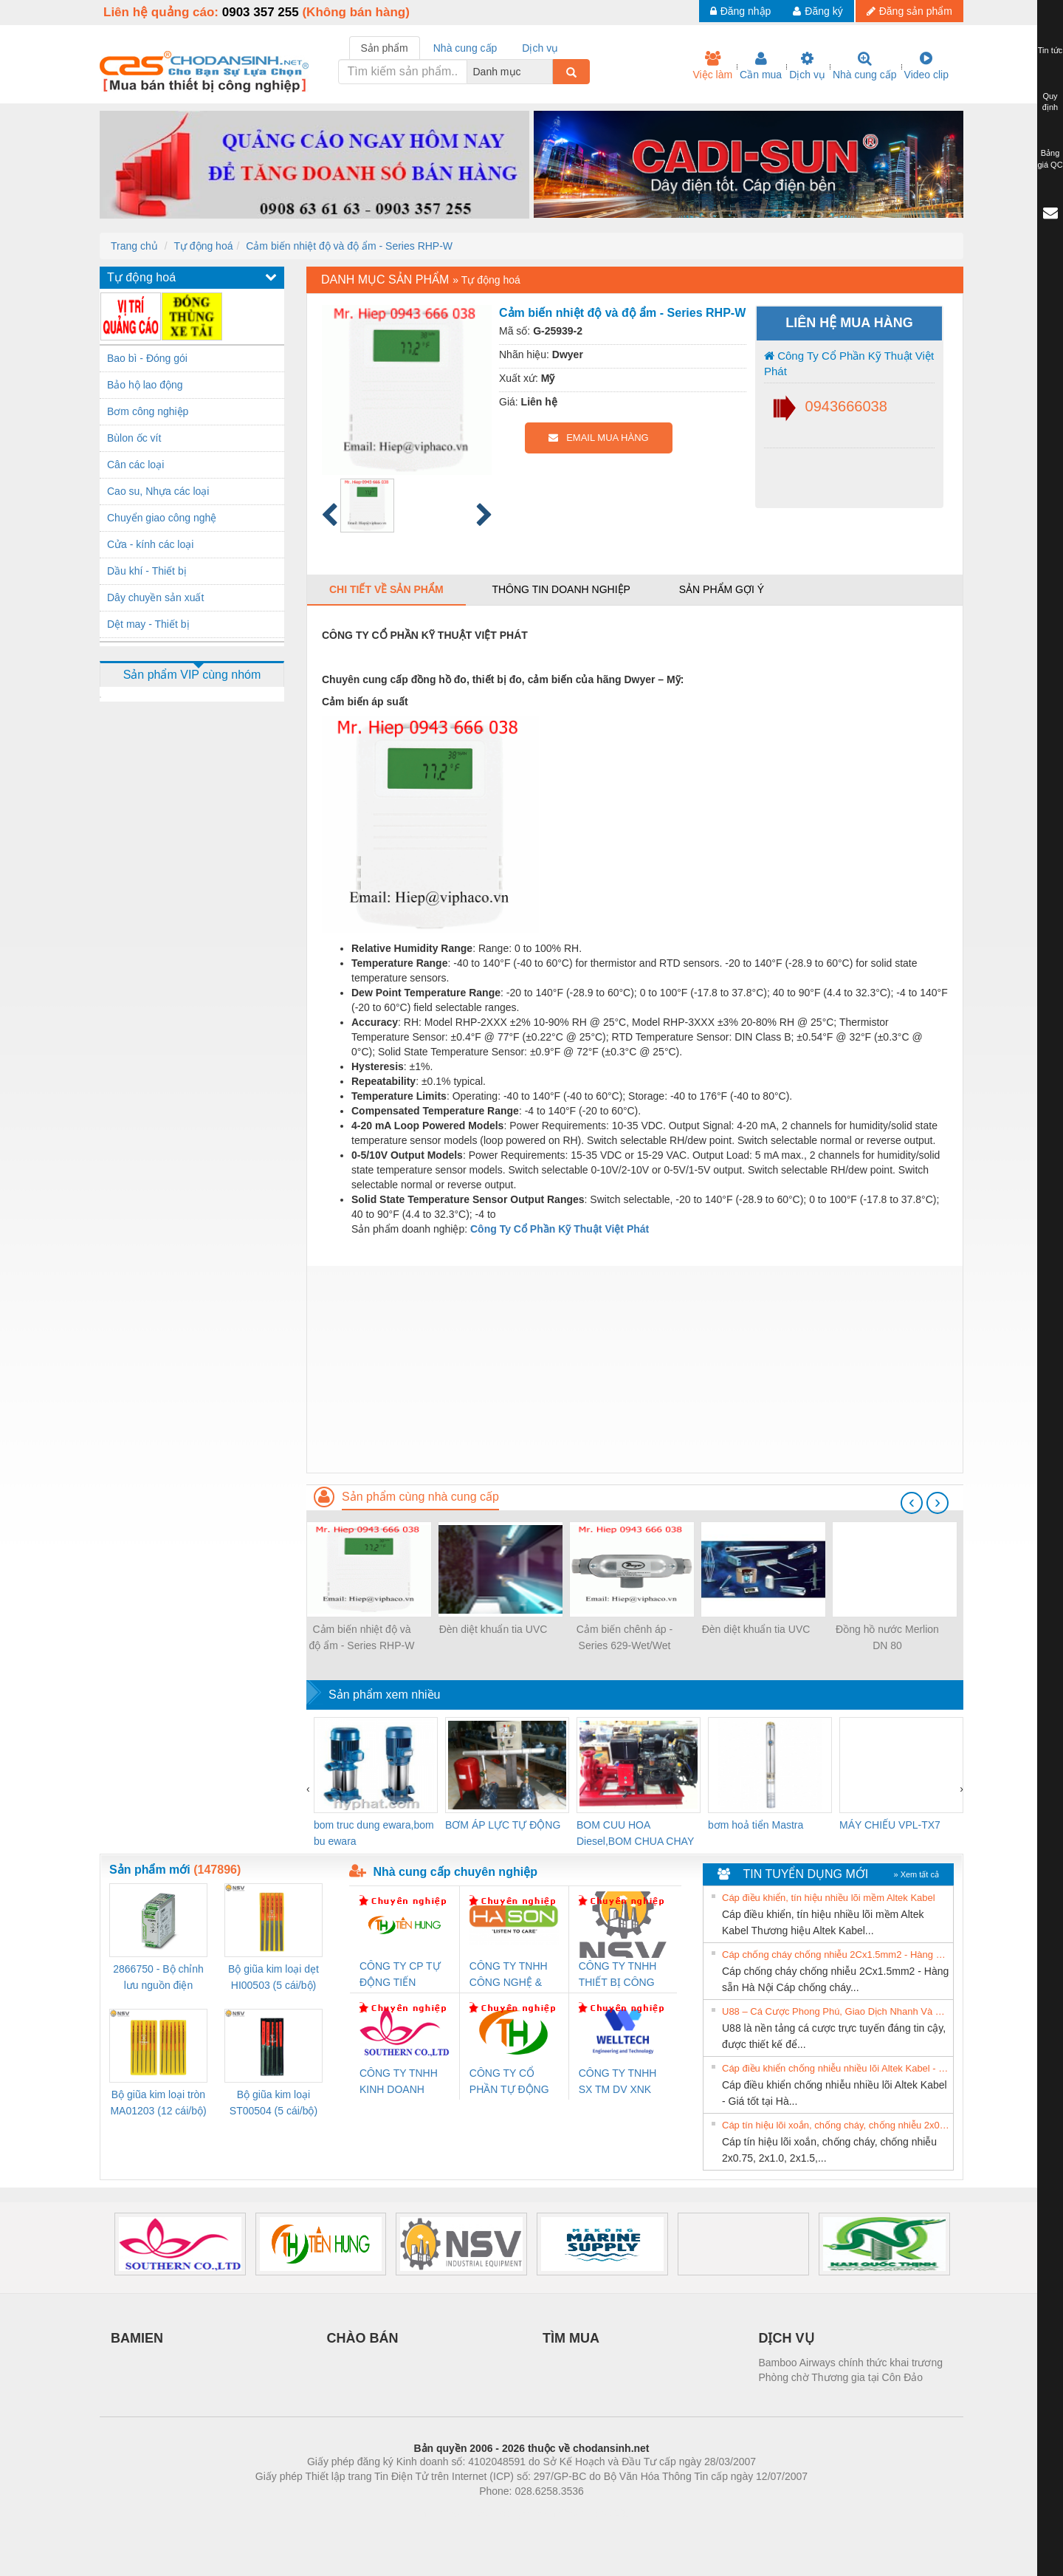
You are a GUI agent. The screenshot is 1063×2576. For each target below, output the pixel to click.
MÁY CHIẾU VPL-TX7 (889, 1825)
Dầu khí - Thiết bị (147, 571)
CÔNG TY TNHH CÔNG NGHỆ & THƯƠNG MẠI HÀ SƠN (511, 1975)
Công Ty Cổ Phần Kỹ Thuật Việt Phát (849, 363)
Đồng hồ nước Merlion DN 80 (887, 1637)
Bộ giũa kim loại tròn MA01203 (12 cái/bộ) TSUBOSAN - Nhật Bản (158, 2104)
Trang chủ (134, 246)
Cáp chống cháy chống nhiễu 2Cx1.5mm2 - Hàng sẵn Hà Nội (835, 1954)
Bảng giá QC (1049, 158)
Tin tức (1050, 50)
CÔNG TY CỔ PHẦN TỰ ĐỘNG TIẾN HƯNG (509, 2082)
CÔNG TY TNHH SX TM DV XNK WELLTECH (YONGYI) (618, 2082)
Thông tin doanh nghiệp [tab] (561, 589)
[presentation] (912, 1503)
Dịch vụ (807, 65)
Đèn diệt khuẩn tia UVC (493, 1629)
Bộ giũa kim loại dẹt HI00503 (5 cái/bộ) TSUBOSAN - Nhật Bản (273, 1978)
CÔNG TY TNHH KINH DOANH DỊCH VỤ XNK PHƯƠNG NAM (399, 2082)
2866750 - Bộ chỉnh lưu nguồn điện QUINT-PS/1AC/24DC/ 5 (158, 1978)
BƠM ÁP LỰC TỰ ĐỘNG (502, 1825)
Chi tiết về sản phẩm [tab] (386, 589)
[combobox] (548, 71)
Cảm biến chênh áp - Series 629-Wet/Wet (624, 1637)
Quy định (1050, 102)
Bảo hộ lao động (145, 385)
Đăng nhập (740, 11)
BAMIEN (137, 2338)
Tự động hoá (203, 246)
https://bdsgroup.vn (512, 2513)
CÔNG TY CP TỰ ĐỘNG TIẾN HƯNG (400, 1975)
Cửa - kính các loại (150, 544)
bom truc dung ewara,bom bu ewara (374, 1833)
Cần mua (761, 65)
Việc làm (712, 65)
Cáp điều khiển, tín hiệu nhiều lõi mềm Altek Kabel (828, 1897)
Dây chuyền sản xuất (155, 597)
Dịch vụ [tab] (540, 48)
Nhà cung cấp (865, 65)
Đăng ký (817, 11)
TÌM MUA (571, 2338)
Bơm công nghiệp (147, 411)
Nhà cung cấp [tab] (465, 48)
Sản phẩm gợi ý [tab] (721, 589)
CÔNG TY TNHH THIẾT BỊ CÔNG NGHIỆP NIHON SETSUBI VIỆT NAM (618, 1975)
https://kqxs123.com (602, 2513)
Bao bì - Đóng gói (147, 358)
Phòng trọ (437, 2513)
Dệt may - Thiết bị (148, 624)
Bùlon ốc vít (134, 438)
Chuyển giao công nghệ (161, 518)
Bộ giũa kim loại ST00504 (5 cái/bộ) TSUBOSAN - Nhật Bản (273, 2104)
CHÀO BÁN (363, 2338)
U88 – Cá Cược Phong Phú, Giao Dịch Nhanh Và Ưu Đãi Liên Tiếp (835, 2011)
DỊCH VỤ (786, 2338)
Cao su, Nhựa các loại (158, 491)
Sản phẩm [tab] (384, 48)
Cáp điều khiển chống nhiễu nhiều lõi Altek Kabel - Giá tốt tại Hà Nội (835, 2068)
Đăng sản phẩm (909, 11)
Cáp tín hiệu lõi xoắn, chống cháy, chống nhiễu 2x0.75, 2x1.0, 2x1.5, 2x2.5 (835, 2125)
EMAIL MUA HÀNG (598, 437)
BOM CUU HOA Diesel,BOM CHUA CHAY (635, 1833)
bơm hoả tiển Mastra (755, 1825)
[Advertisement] (635, 1369)
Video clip (926, 65)
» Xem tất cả (916, 1874)
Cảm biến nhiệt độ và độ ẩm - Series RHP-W (349, 246)
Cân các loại (135, 464)
